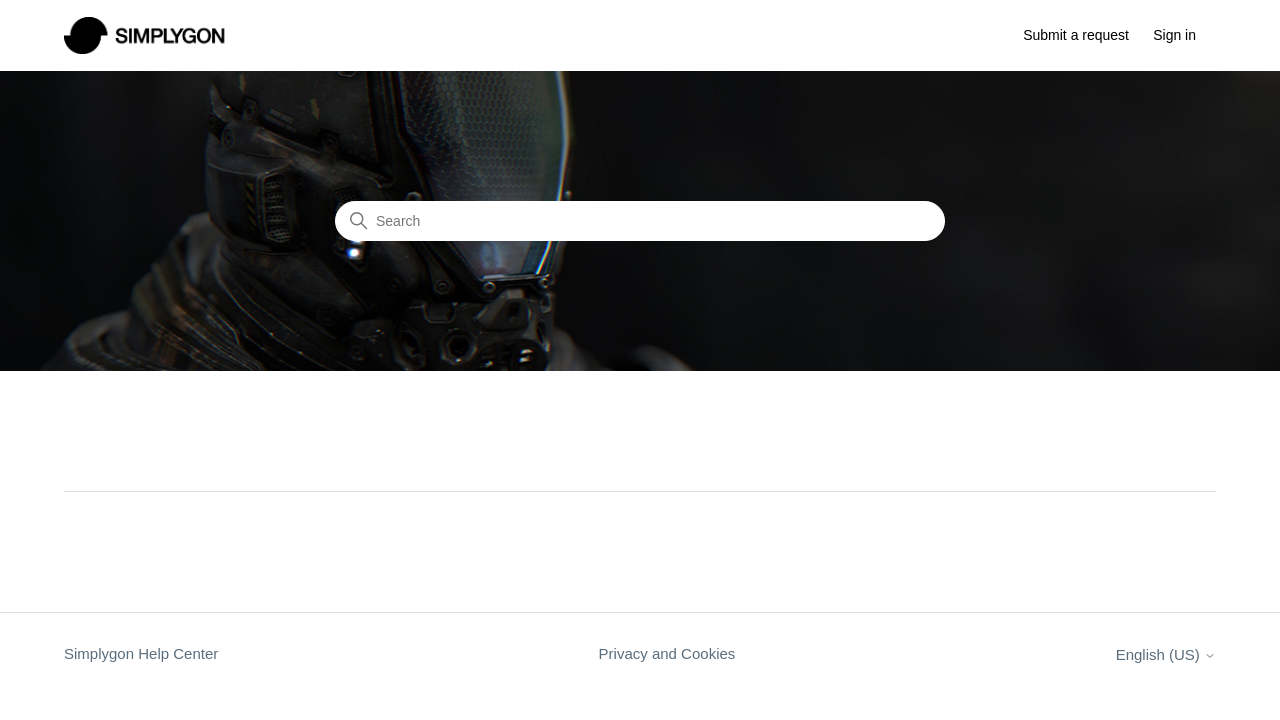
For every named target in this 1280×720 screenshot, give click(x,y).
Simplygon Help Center (141, 653)
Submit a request (1076, 35)
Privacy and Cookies (667, 653)
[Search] (640, 221)
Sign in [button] (1174, 35)
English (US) (1166, 654)
